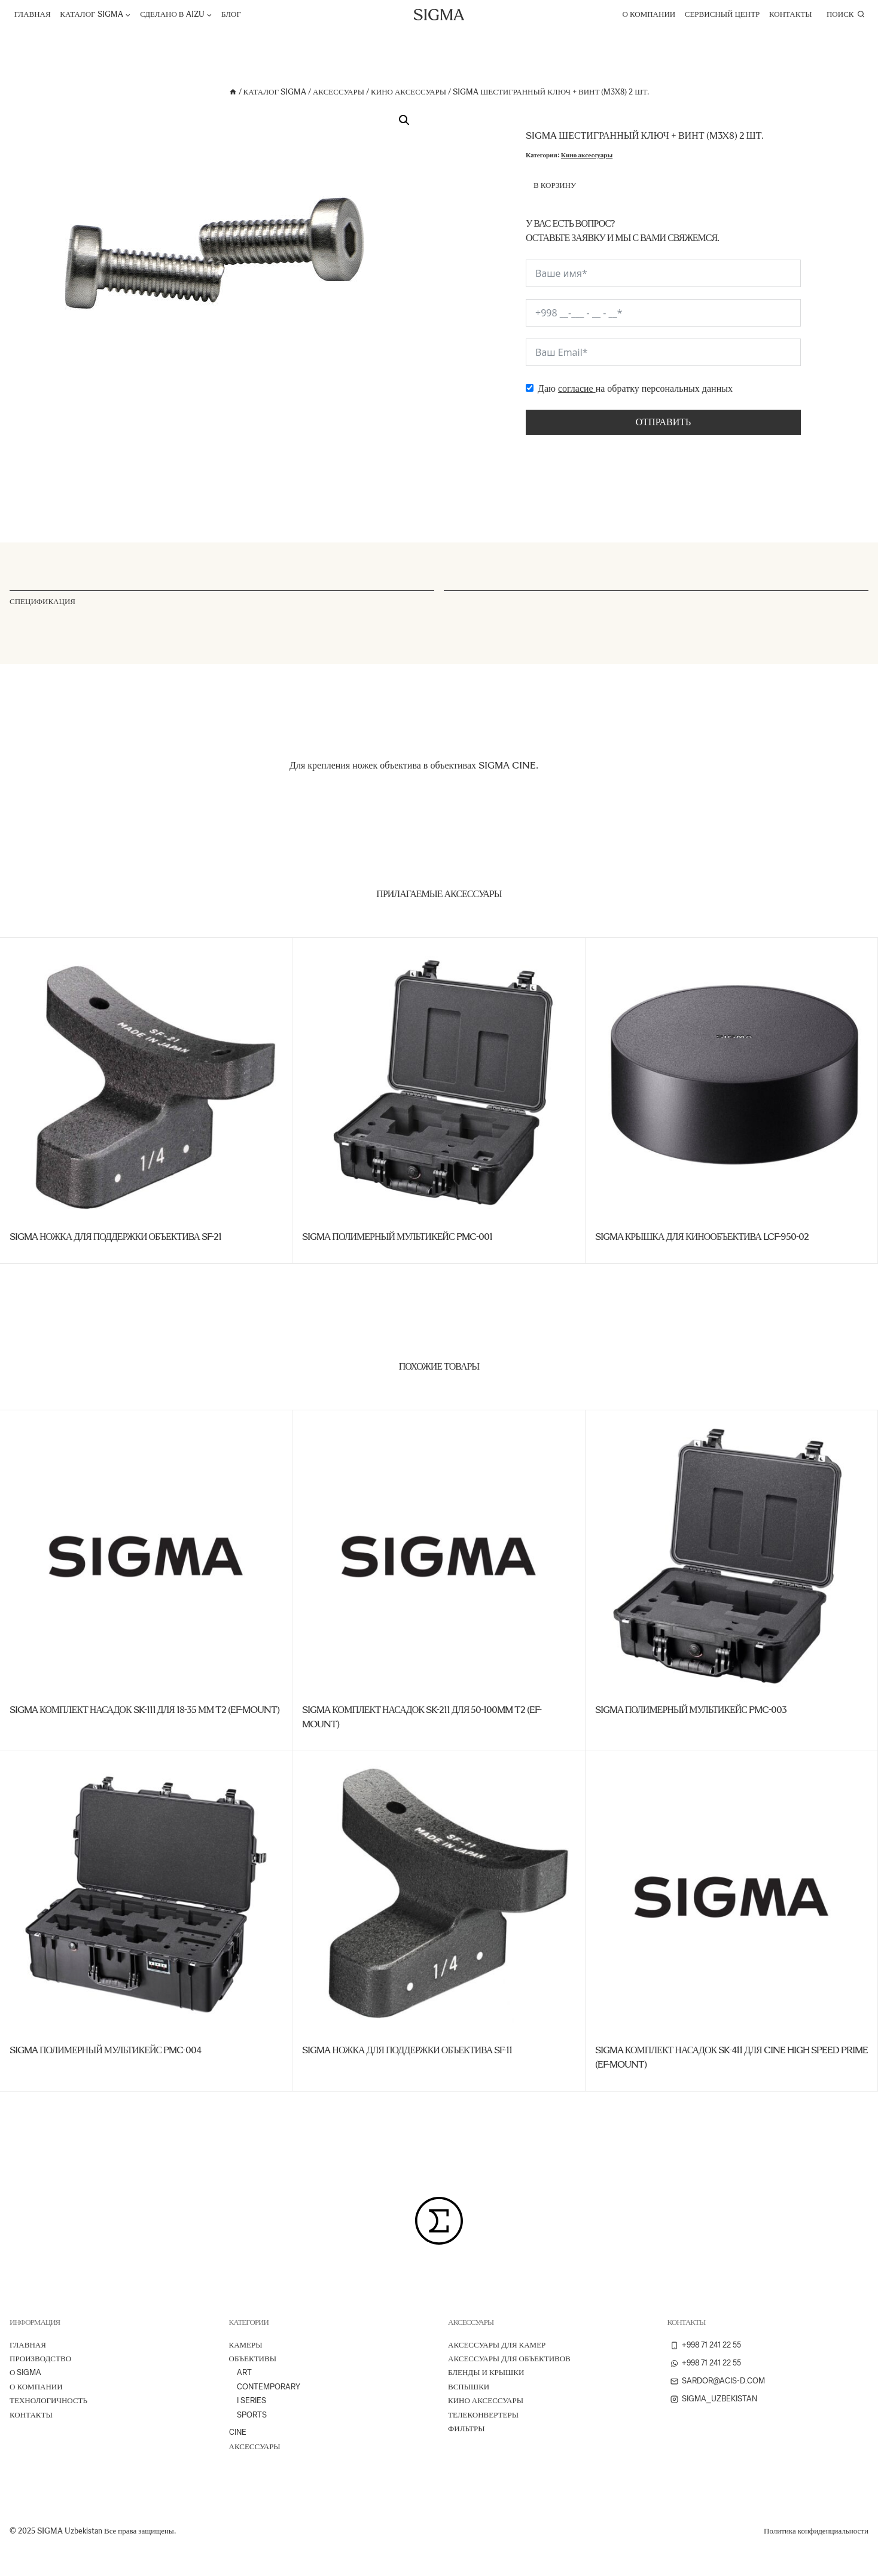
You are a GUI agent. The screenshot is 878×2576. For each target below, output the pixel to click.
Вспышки (468, 2386)
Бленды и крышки (486, 2372)
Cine (237, 2432)
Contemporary (268, 2386)
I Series (251, 2400)
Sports (252, 2414)
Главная (32, 14)
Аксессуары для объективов (509, 2358)
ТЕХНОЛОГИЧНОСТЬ (48, 2400)
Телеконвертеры (483, 2414)
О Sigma (25, 2372)
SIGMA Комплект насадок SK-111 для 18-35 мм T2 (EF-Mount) (144, 1709)
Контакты (790, 14)
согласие (577, 388)
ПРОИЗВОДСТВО (40, 2358)
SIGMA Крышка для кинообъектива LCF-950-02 (702, 1236)
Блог (231, 14)
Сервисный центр (722, 14)
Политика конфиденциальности (816, 2530)
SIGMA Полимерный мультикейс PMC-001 (397, 1236)
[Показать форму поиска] (845, 14)
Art (244, 2372)
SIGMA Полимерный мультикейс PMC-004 (105, 2050)
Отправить (663, 422)
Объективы (253, 2358)
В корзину (554, 185)
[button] (404, 120)
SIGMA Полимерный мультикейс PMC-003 (690, 1709)
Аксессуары (255, 2446)
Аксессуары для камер (496, 2344)
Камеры (246, 2344)
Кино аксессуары (586, 155)
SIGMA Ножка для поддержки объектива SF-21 (115, 1236)
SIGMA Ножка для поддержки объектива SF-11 (407, 2050)
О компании (649, 14)
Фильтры (466, 2428)
